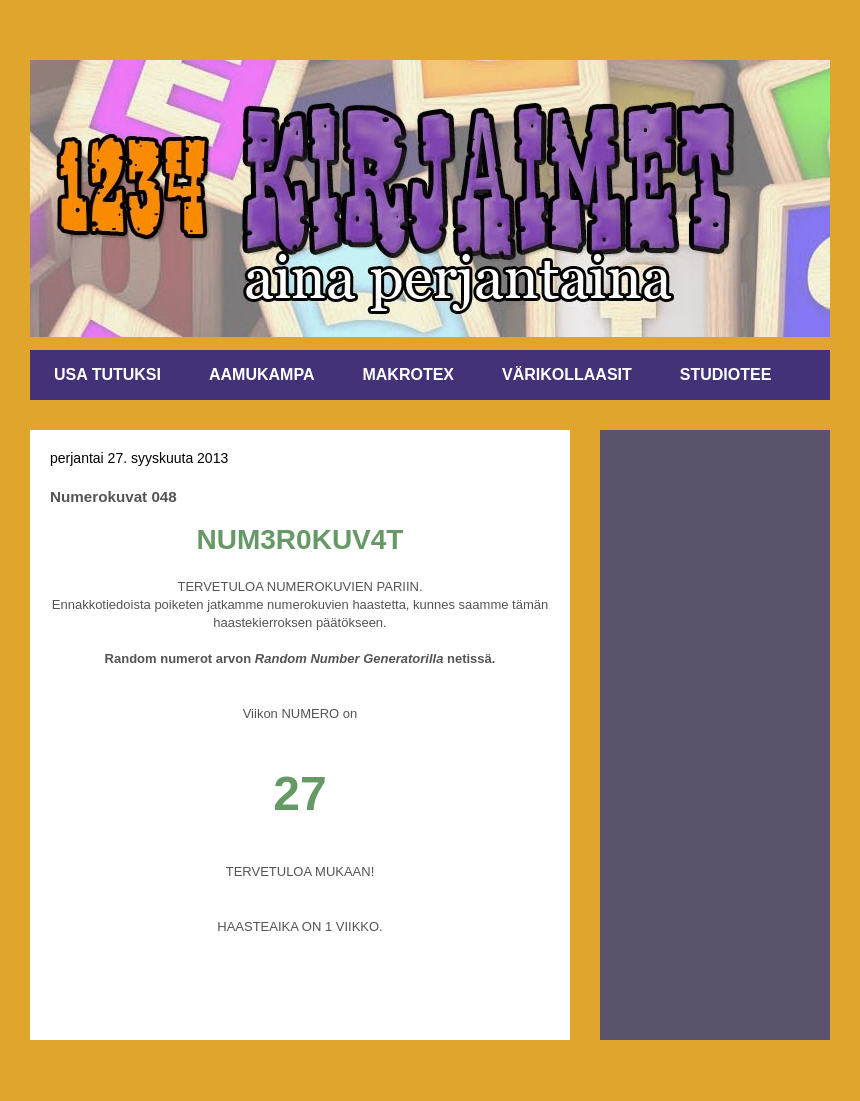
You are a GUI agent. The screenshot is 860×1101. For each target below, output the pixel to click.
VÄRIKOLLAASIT (567, 374)
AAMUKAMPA (261, 374)
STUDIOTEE (726, 374)
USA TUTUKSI (107, 374)
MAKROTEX (408, 374)
